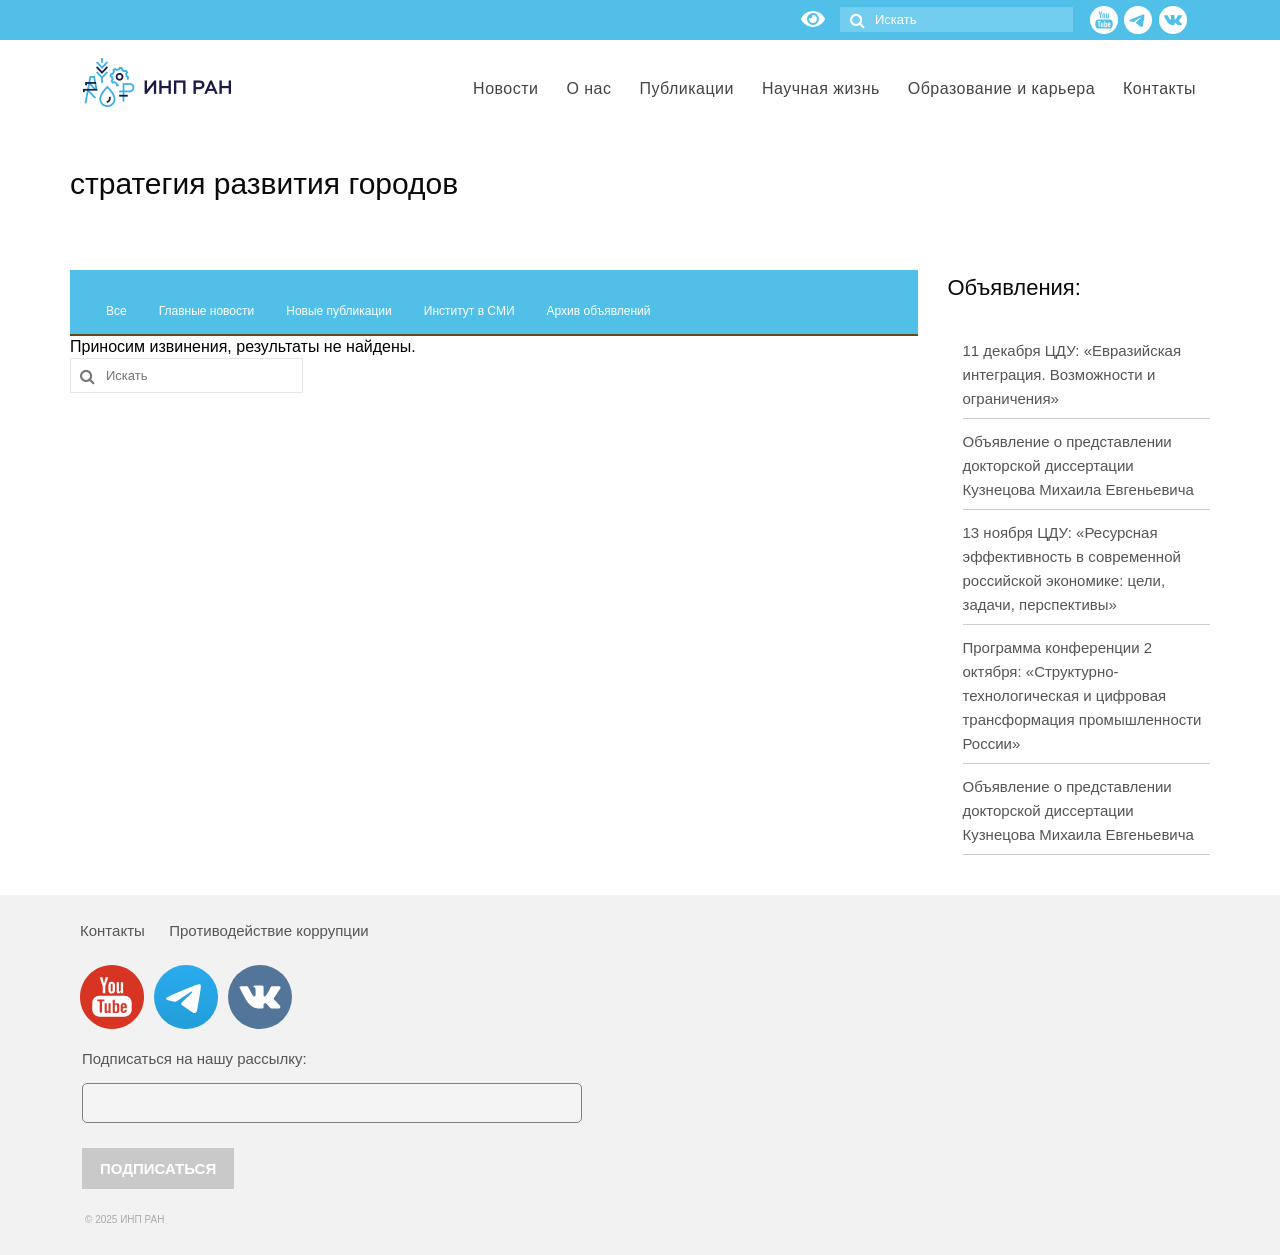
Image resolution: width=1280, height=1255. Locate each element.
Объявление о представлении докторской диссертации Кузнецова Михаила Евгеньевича (1078, 465)
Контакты (112, 930)
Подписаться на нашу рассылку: (194, 1058)
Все (116, 311)
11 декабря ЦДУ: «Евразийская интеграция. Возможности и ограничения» (1072, 374)
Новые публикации (339, 311)
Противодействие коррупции (268, 930)
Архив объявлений (599, 311)
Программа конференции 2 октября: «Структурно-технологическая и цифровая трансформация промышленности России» (1082, 695)
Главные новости (207, 311)
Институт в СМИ (469, 311)
